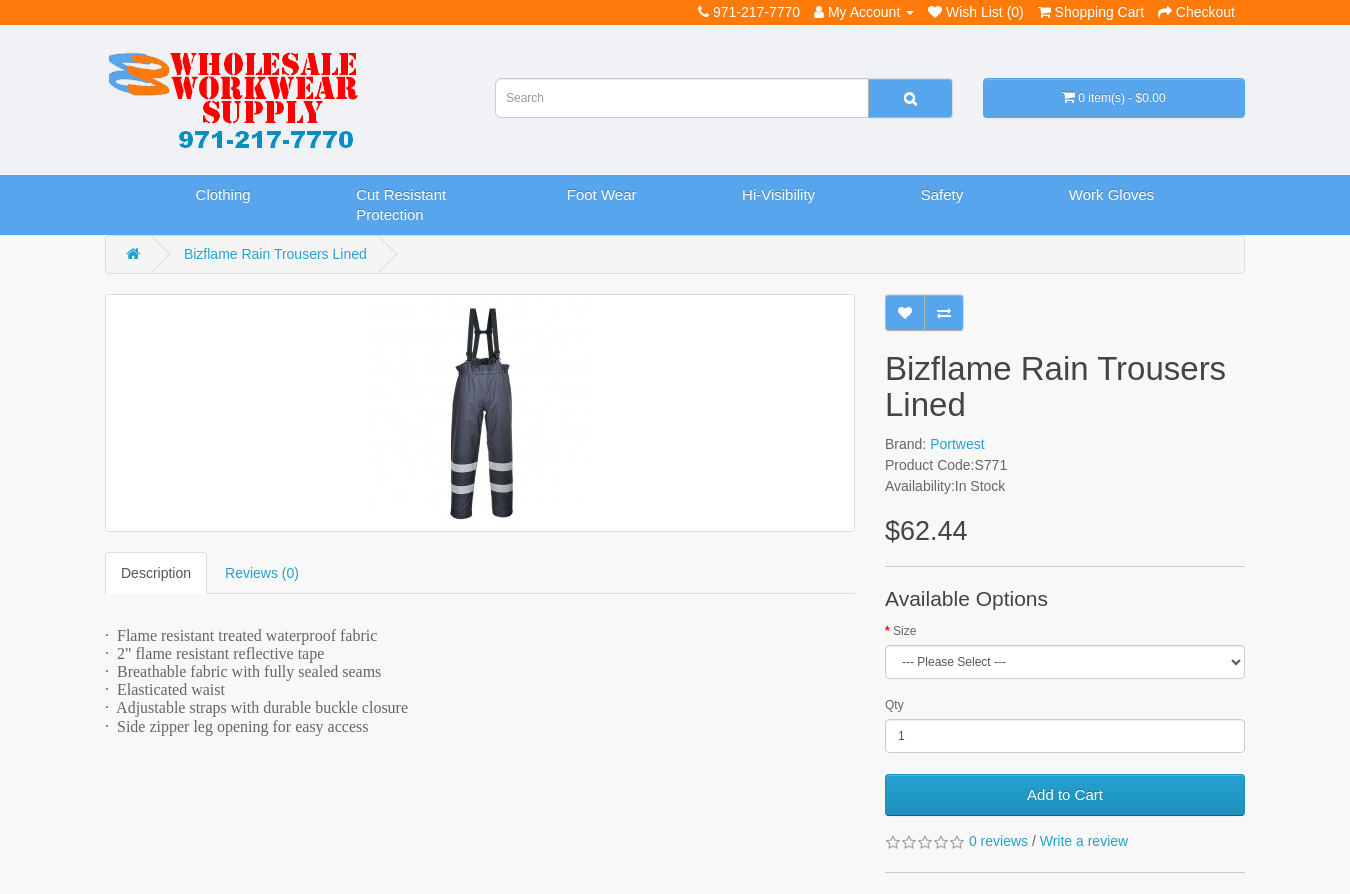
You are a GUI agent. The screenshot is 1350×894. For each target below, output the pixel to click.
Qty (894, 705)
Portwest (957, 444)
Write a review (1084, 841)
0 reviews (998, 841)
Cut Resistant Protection (401, 204)
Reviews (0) (262, 573)
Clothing (223, 194)
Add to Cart (1065, 794)
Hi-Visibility (778, 194)
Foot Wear (602, 194)
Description (156, 573)
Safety (942, 194)
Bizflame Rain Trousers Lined (275, 254)
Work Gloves (1112, 194)
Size (904, 631)
